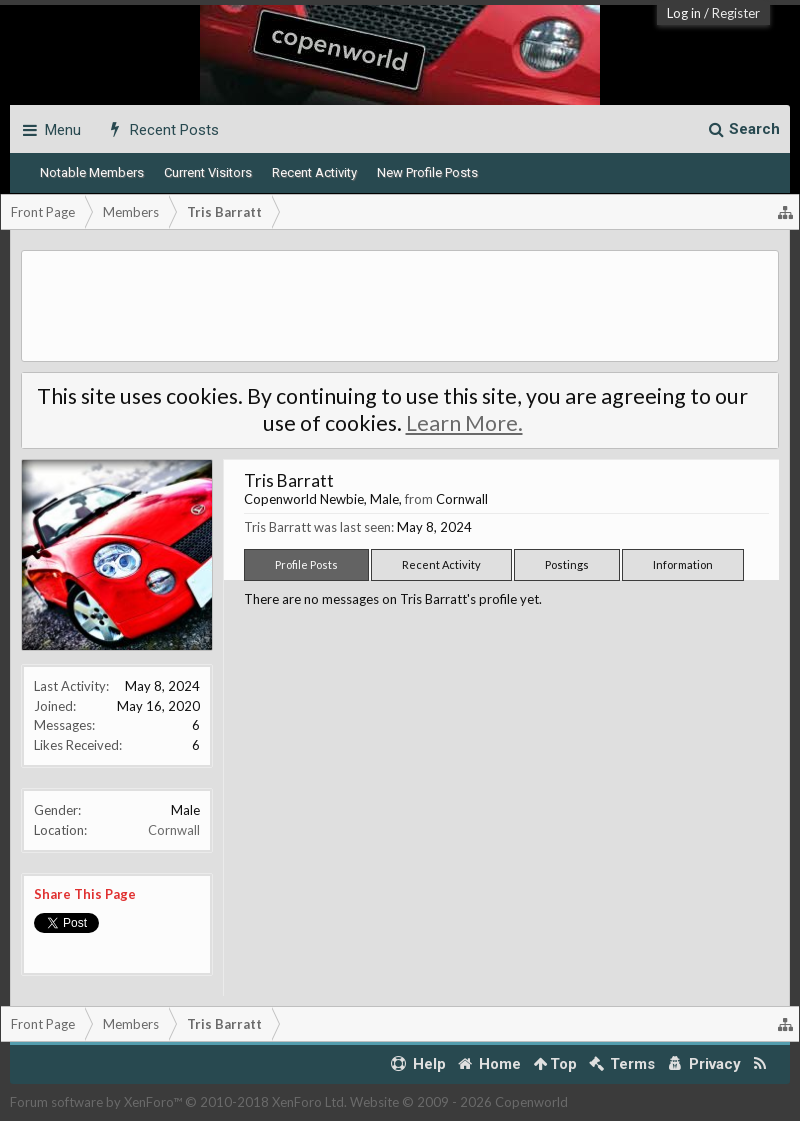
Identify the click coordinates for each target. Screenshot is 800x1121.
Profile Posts (306, 564)
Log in (684, 13)
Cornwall (174, 830)
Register (736, 13)
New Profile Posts (427, 172)
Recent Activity (314, 172)
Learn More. (464, 423)
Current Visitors (208, 172)
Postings (567, 564)
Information (683, 564)
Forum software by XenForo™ (178, 1102)
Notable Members (92, 172)
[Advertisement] (400, 306)
